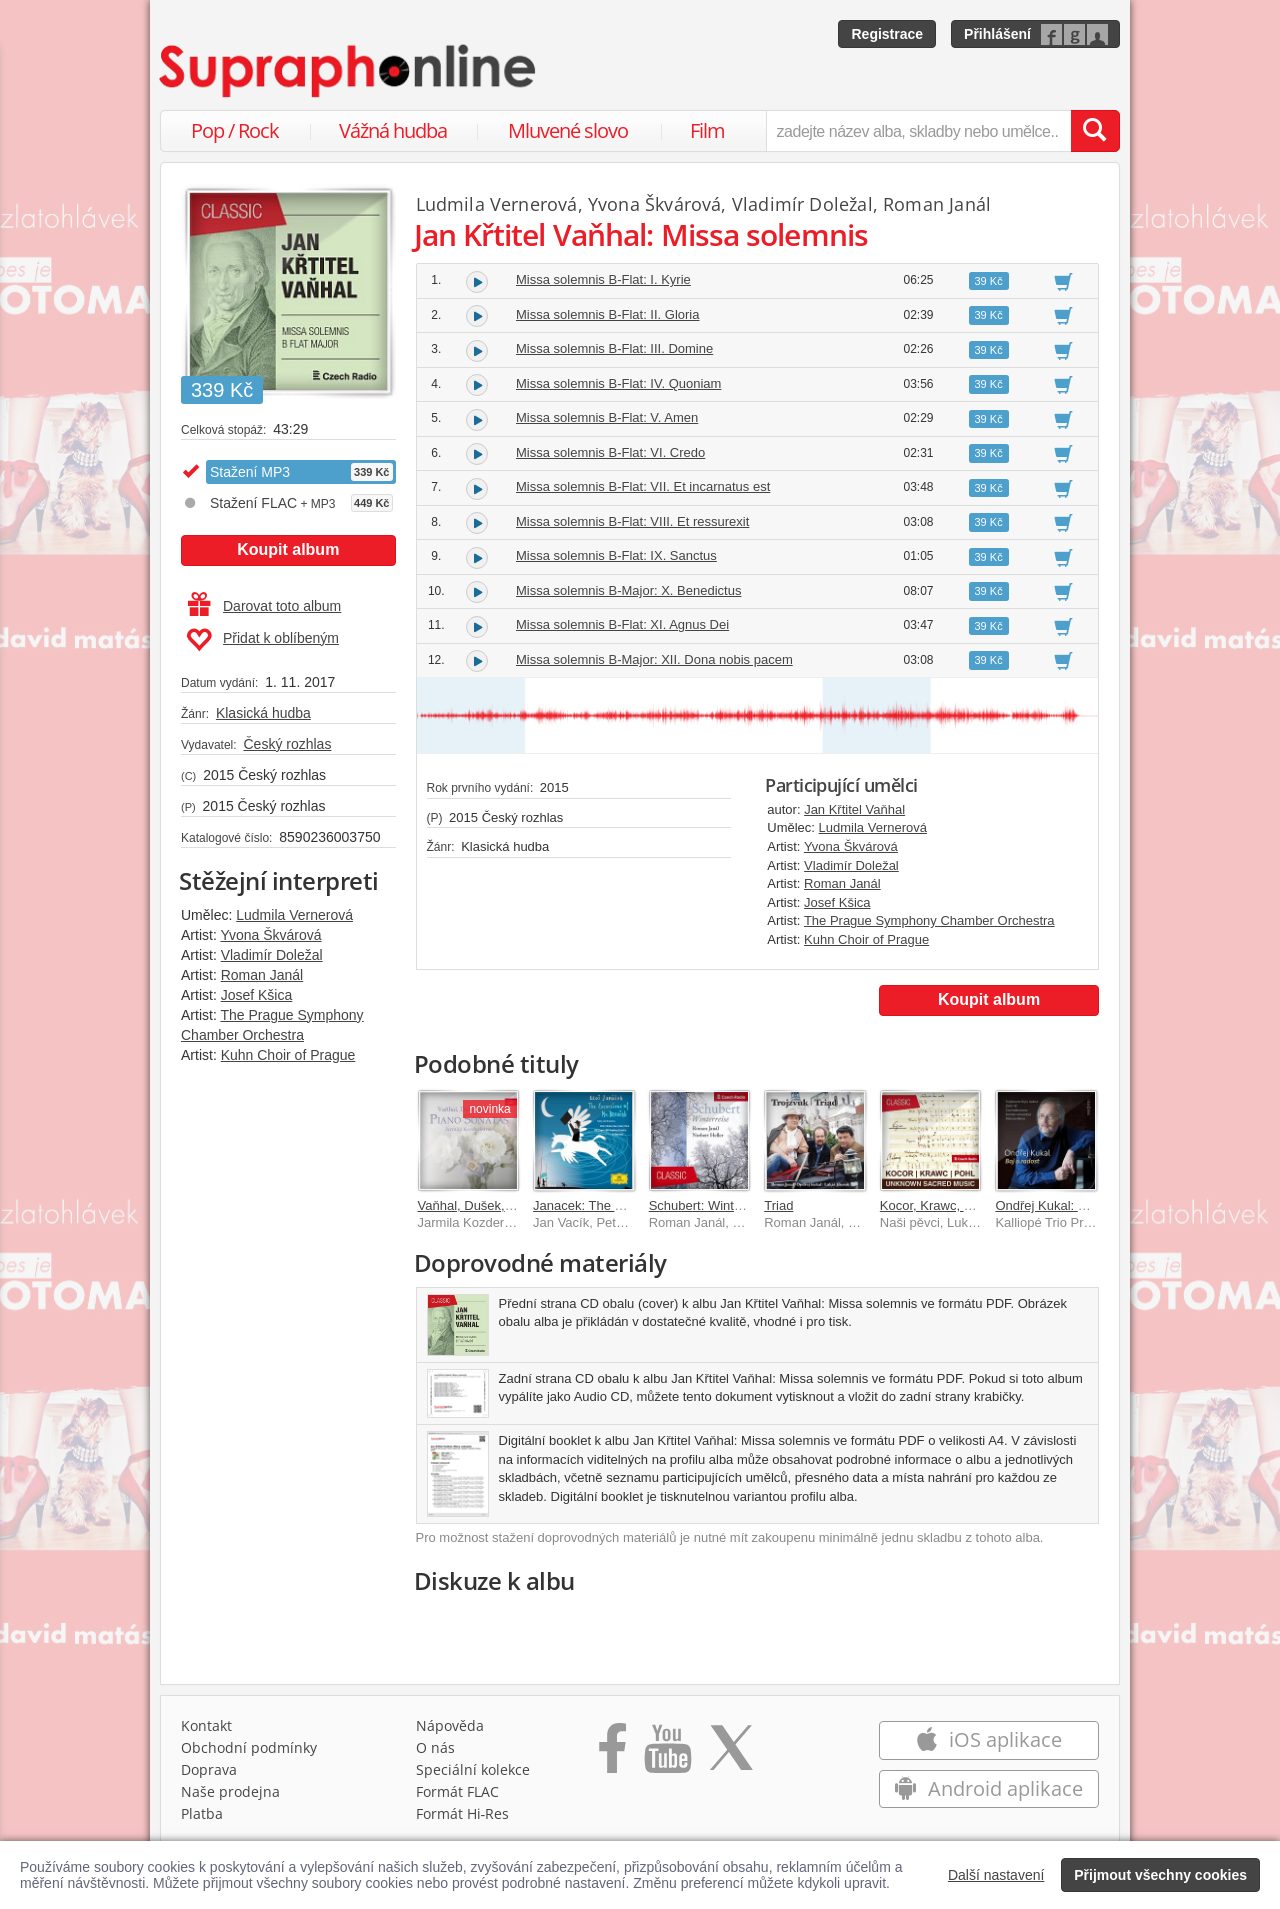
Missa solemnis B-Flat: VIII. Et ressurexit (632, 521)
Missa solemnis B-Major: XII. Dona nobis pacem (654, 659)
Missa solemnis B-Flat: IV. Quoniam (618, 383)
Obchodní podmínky (249, 1747)
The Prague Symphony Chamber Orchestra (929, 920)
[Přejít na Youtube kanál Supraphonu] (667, 1755)
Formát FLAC (457, 1791)
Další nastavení (996, 1875)
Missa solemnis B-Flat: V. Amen (607, 417)
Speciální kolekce (473, 1769)
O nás (435, 1747)
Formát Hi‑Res (463, 1813)
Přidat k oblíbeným (262, 640)
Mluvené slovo (568, 130)
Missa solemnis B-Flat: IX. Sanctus (616, 555)
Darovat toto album (264, 606)
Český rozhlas (287, 744)
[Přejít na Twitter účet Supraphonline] (731, 1755)
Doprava (209, 1769)
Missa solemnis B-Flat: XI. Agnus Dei (622, 624)
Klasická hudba (263, 713)
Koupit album (288, 549)
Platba (202, 1813)
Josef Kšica (257, 995)
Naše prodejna (230, 1791)
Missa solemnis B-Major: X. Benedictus (628, 590)
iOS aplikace (988, 1739)
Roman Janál (262, 975)
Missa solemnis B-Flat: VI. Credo (610, 452)
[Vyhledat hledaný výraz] (1095, 131)
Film (707, 130)
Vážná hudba (393, 130)
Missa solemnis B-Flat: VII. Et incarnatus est (643, 486)
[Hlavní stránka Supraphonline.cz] (349, 71)
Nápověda (450, 1725)
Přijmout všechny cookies (1160, 1875)
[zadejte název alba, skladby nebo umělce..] (918, 131)
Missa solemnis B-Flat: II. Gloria (608, 314)
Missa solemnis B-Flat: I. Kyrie (603, 279)
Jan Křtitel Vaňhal (854, 809)
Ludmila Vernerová (294, 915)
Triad (778, 1205)
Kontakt (206, 1725)
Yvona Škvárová (270, 935)
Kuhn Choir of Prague (288, 1055)
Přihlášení (997, 34)
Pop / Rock (235, 130)
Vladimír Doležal (272, 955)
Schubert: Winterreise (711, 1205)
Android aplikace (988, 1788)
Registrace (887, 34)
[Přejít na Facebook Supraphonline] (612, 1755)
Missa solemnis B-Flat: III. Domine (614, 348)
